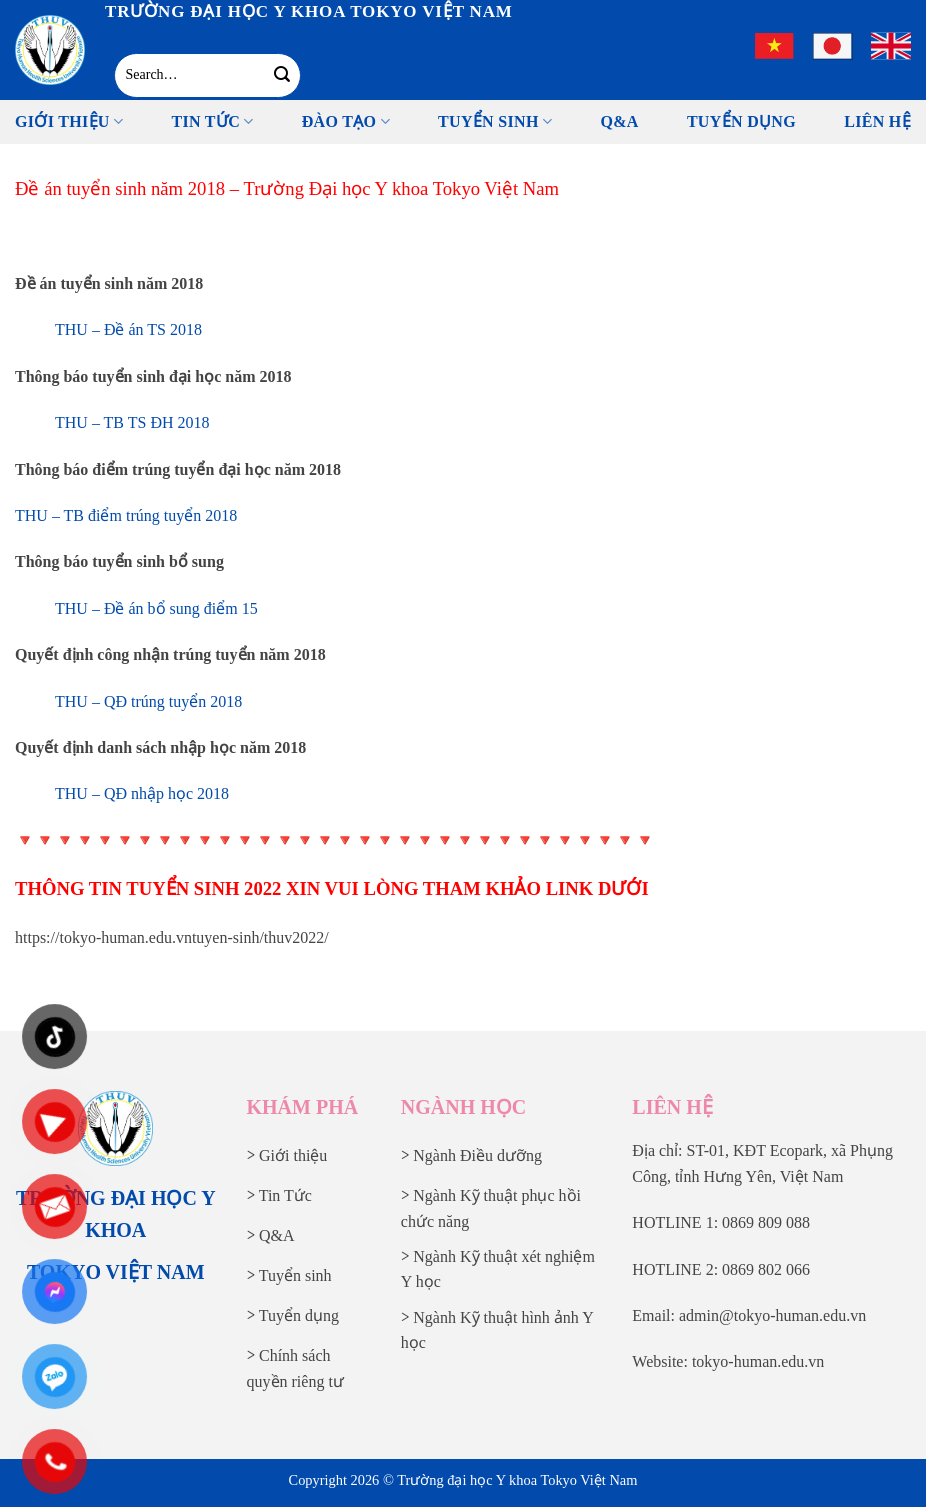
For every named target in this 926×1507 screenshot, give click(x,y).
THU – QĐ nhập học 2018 (142, 793)
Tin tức (212, 121)
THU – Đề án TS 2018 (128, 329)
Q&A (619, 121)
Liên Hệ (877, 121)
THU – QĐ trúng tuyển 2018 (148, 701)
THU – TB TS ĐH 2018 (132, 422)
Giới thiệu (69, 121)
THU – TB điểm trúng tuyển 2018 (126, 515)
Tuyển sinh (495, 121)
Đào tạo (346, 121)
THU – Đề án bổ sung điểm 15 (156, 608)
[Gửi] (281, 75)
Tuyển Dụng (741, 121)
